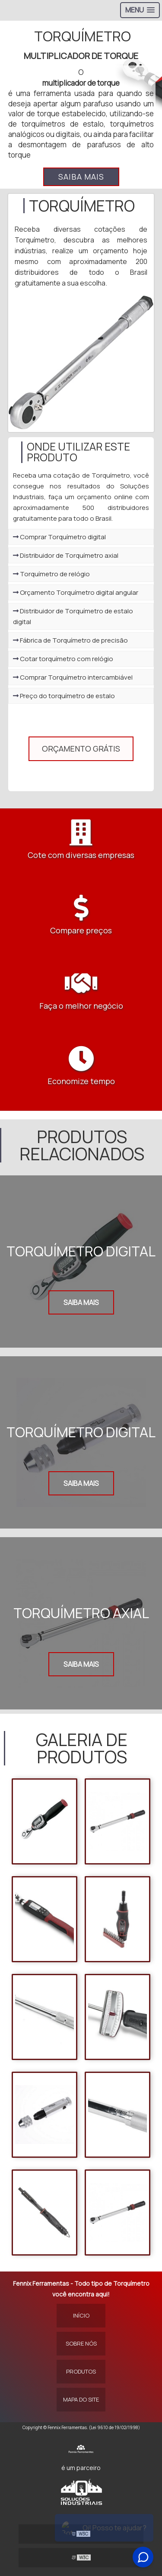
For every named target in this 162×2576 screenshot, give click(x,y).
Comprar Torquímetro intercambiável (73, 677)
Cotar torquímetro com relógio (63, 658)
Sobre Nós (81, 2343)
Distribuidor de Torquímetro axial (65, 555)
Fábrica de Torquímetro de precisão (70, 640)
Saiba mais (81, 176)
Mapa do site (81, 2399)
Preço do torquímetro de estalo (64, 695)
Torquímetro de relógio (51, 573)
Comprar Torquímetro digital (59, 536)
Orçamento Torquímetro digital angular (75, 592)
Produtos (81, 2371)
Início (81, 2315)
